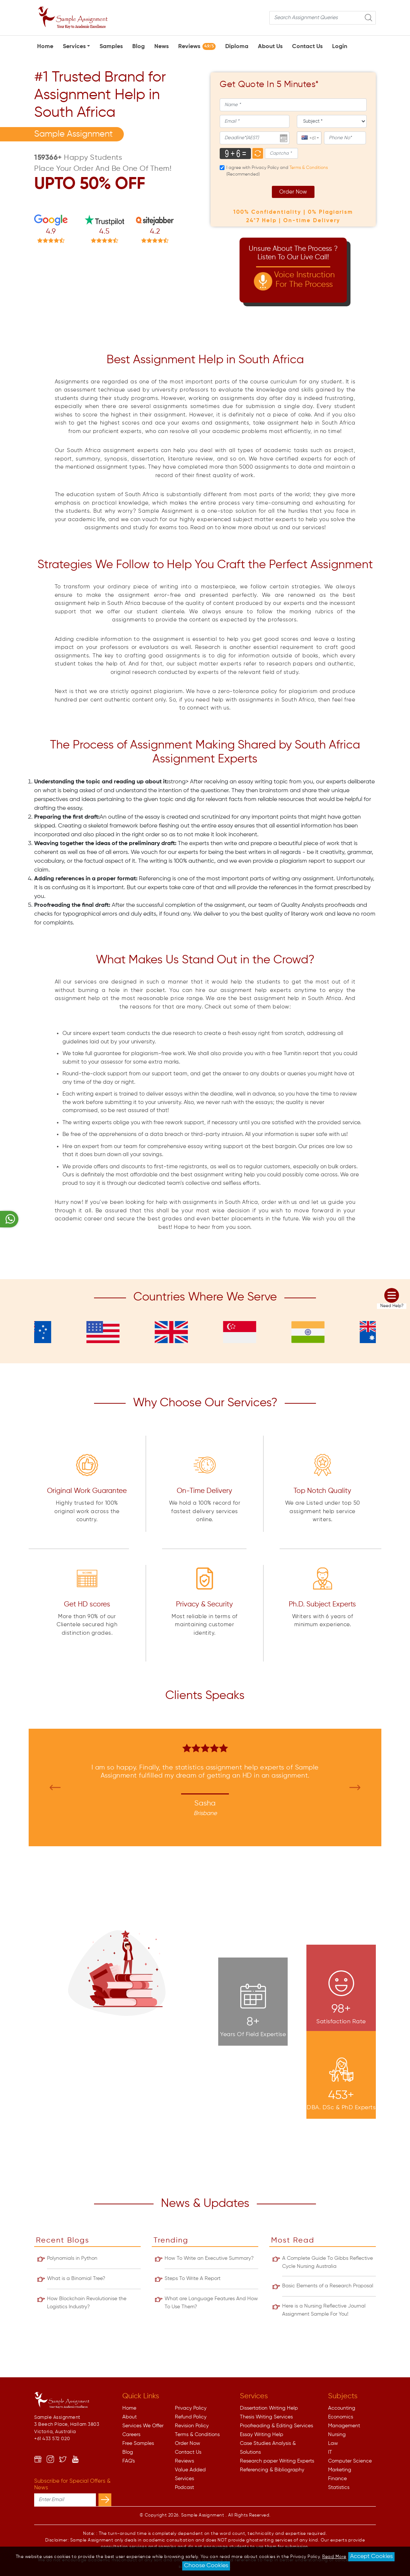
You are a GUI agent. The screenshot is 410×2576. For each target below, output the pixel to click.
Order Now (293, 192)
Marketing (339, 2469)
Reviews (197, 46)
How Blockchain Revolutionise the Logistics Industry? (86, 2302)
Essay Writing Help (261, 2434)
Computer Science (350, 2461)
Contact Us (307, 47)
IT (330, 2452)
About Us (270, 47)
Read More (334, 2557)
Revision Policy (192, 2425)
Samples (111, 47)
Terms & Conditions (197, 2434)
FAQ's (128, 2461)
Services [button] (74, 47)
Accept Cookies (371, 2556)
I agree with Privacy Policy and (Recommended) (277, 171)
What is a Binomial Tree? (76, 2278)
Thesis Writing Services (266, 2417)
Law (333, 2443)
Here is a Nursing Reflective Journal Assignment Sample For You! (324, 2310)
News (161, 47)
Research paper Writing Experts (277, 2461)
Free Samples (138, 2443)
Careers (131, 2434)
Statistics (338, 2487)
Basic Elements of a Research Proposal (327, 2285)
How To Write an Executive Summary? (209, 2258)
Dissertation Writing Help (269, 2408)
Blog (138, 47)
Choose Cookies (206, 2566)
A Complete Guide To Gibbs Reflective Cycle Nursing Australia (327, 2262)
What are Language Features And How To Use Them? (211, 2302)
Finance (337, 2478)
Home (45, 47)
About (129, 2417)
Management (344, 2425)
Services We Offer (142, 2425)
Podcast (184, 2487)
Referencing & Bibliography (272, 2469)
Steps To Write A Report (192, 2278)
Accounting (341, 2408)
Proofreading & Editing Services (276, 2425)
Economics (340, 2417)
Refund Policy (190, 2417)
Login (339, 47)
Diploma (236, 47)
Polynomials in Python (72, 2258)
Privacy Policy (190, 2408)
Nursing (337, 2434)
